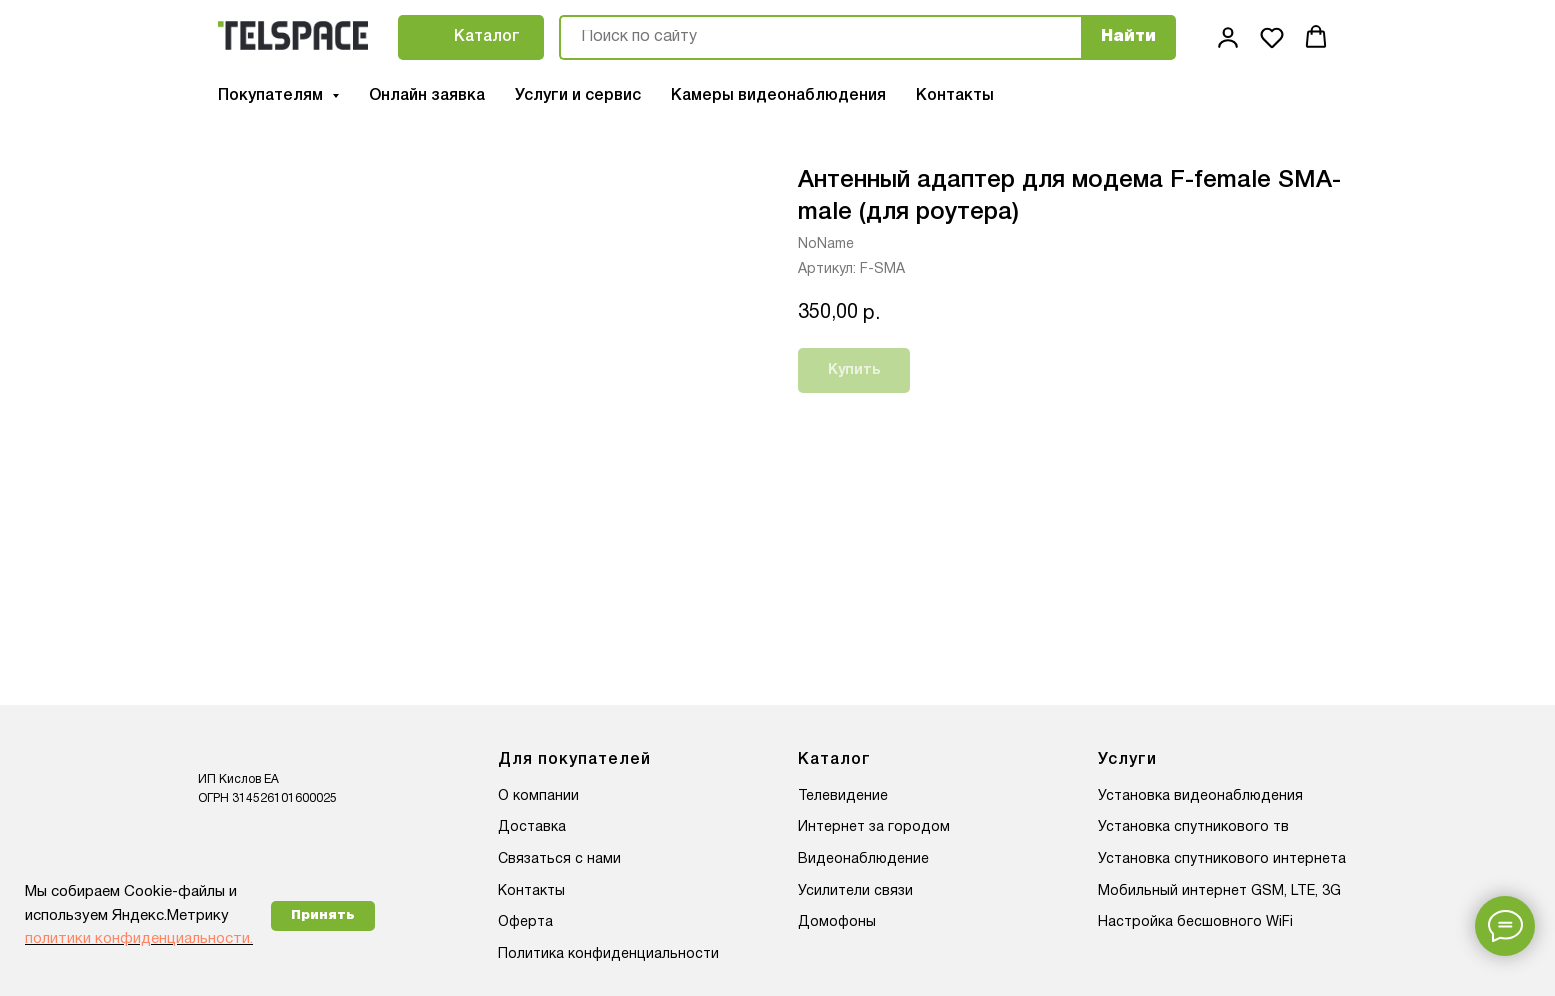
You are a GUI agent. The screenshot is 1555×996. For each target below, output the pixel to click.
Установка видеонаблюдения (1200, 796)
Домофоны (837, 922)
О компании (538, 796)
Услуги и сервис (578, 96)
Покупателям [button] (272, 96)
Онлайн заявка (427, 96)
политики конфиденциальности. (139, 939)
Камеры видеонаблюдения (778, 96)
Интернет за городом (874, 827)
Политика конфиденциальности (608, 954)
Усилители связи (855, 891)
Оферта (525, 922)
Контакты (955, 96)
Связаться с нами (559, 859)
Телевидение (843, 796)
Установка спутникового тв (1193, 827)
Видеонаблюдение (863, 859)
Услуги (1127, 760)
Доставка (532, 827)
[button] (1228, 37)
